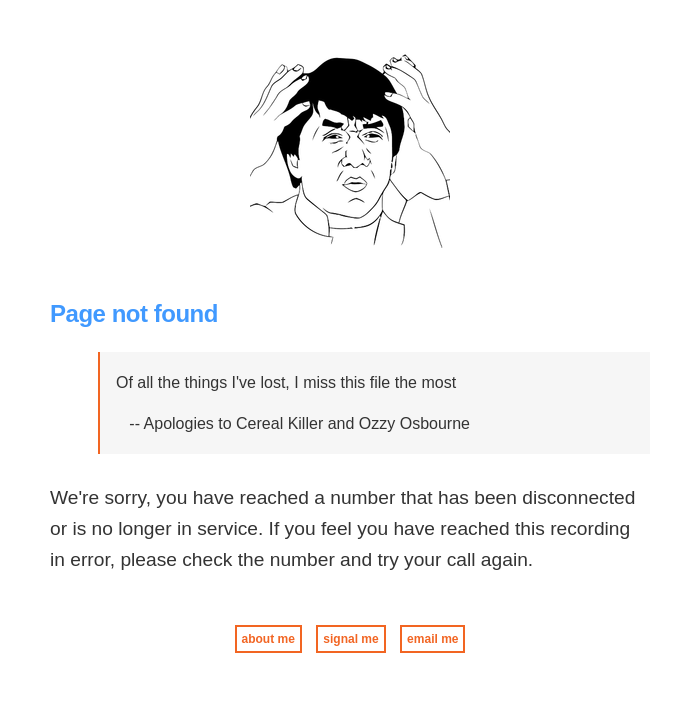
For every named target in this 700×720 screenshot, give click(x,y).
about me (268, 639)
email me (432, 639)
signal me (350, 639)
